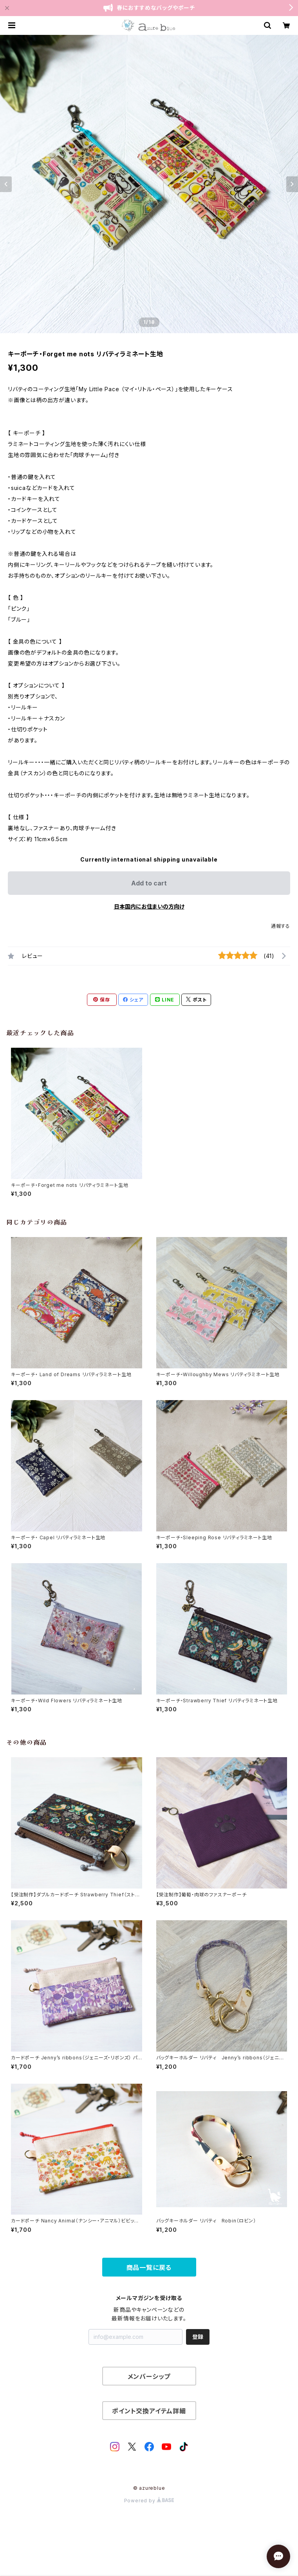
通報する (280, 926)
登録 (197, 2336)
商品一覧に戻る (149, 2267)
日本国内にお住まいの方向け (149, 906)
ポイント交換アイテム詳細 (149, 2411)
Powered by (149, 2500)
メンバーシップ (149, 2376)
